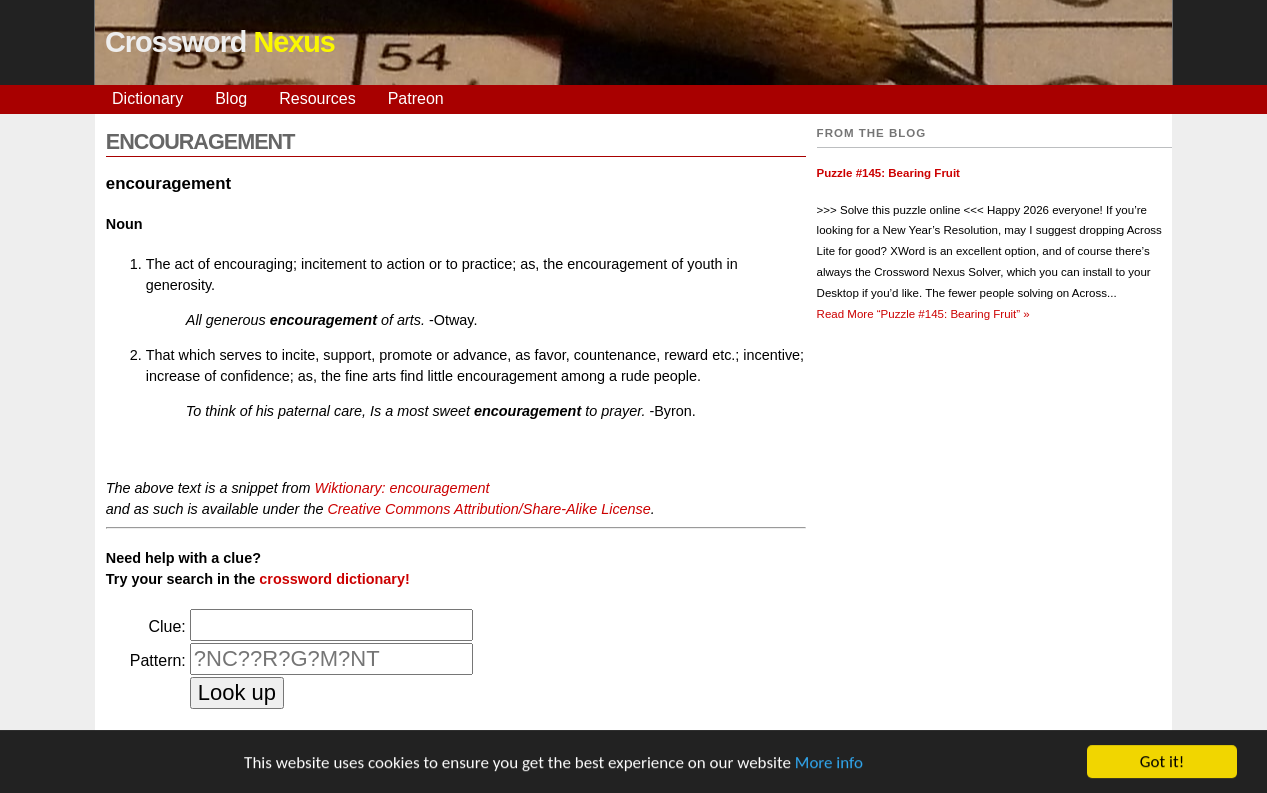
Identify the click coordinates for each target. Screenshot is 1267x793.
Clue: (166, 626)
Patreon (416, 98)
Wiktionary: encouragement (402, 488)
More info (829, 763)
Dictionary (147, 98)
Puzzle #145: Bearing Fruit (888, 173)
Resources (317, 98)
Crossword (220, 42)
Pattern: (158, 660)
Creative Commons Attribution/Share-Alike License (488, 509)
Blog (231, 98)
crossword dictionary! (334, 579)
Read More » (923, 314)
